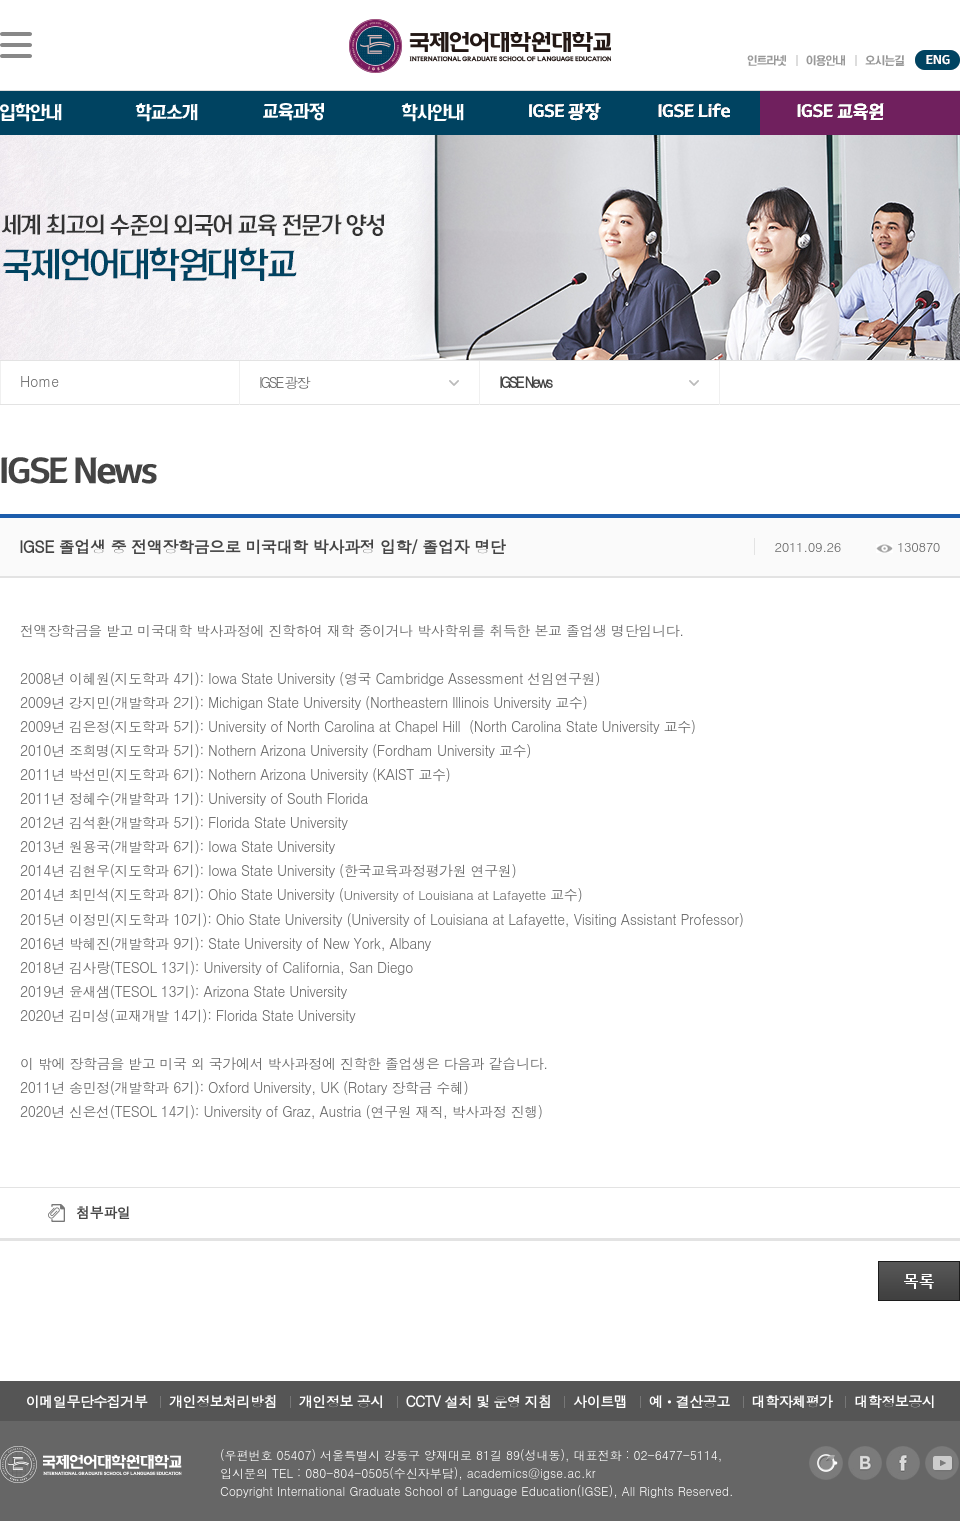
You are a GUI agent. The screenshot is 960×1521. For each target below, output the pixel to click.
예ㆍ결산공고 (689, 1401)
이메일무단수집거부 (87, 1401)
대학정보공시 (894, 1401)
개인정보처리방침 (223, 1401)
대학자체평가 (792, 1401)
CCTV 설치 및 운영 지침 (479, 1401)
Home (39, 381)
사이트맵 (600, 1401)
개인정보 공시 (341, 1401)
